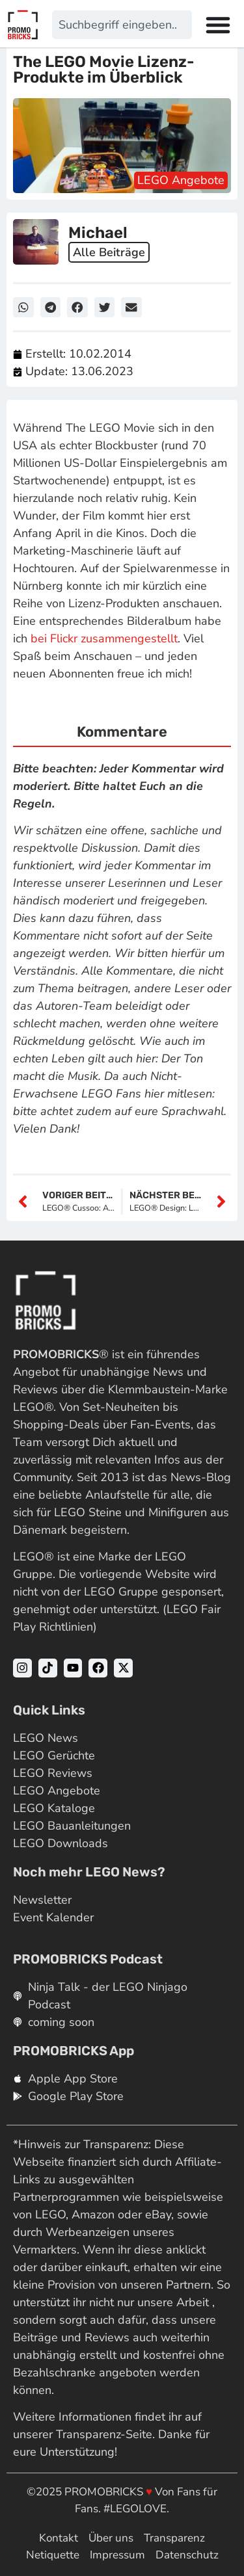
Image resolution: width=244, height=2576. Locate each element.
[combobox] (122, 24)
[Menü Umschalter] (218, 25)
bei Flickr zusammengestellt (104, 638)
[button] (23, 307)
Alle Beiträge (109, 252)
